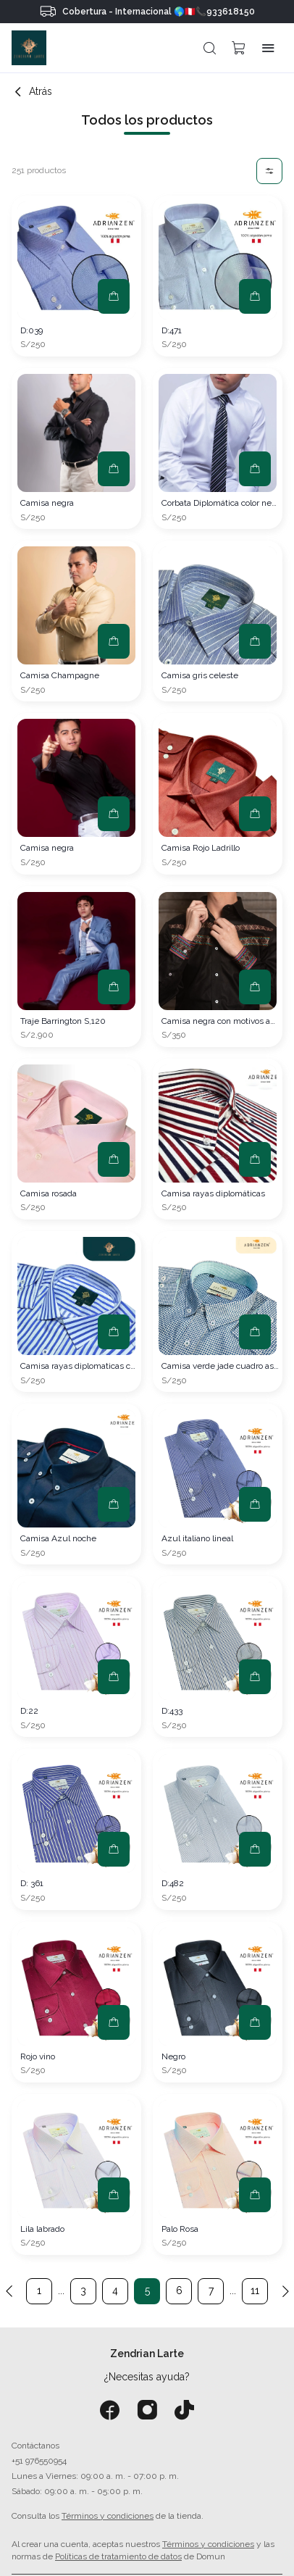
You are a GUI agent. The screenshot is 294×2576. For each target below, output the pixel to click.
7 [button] (211, 2290)
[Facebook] (109, 2410)
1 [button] (39, 2290)
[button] (210, 47)
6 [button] (179, 2290)
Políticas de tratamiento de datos (118, 2556)
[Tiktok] (184, 2410)
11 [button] (255, 2290)
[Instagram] (147, 2410)
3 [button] (83, 2290)
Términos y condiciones (108, 2516)
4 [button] (115, 2290)
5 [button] (147, 2290)
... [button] (61, 2290)
